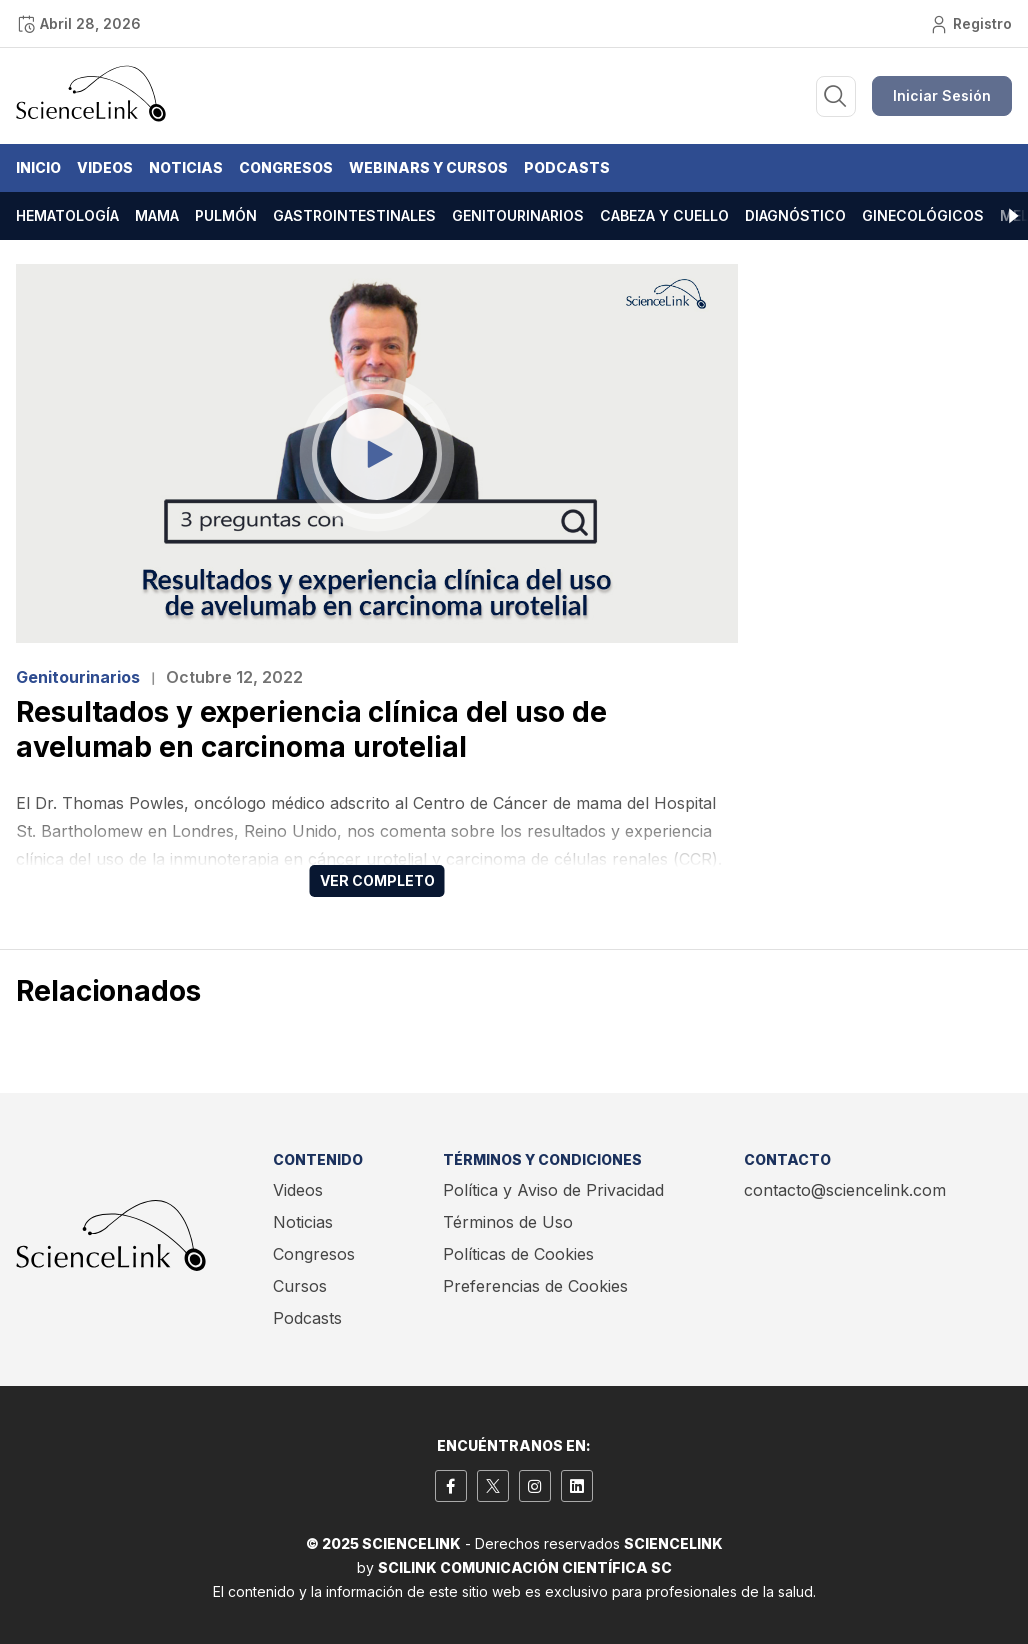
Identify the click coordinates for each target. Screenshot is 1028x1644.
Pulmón (226, 215)
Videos (105, 167)
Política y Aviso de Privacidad (553, 1190)
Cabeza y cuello (664, 215)
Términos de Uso (508, 1222)
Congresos (286, 167)
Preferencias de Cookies (535, 1286)
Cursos (300, 1286)
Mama (157, 215)
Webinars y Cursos (428, 167)
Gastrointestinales (354, 215)
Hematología (67, 215)
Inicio (38, 167)
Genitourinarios (518, 215)
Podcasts (567, 167)
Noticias (186, 167)
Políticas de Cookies (518, 1254)
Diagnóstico (795, 215)
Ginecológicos (923, 215)
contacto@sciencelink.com (845, 1190)
